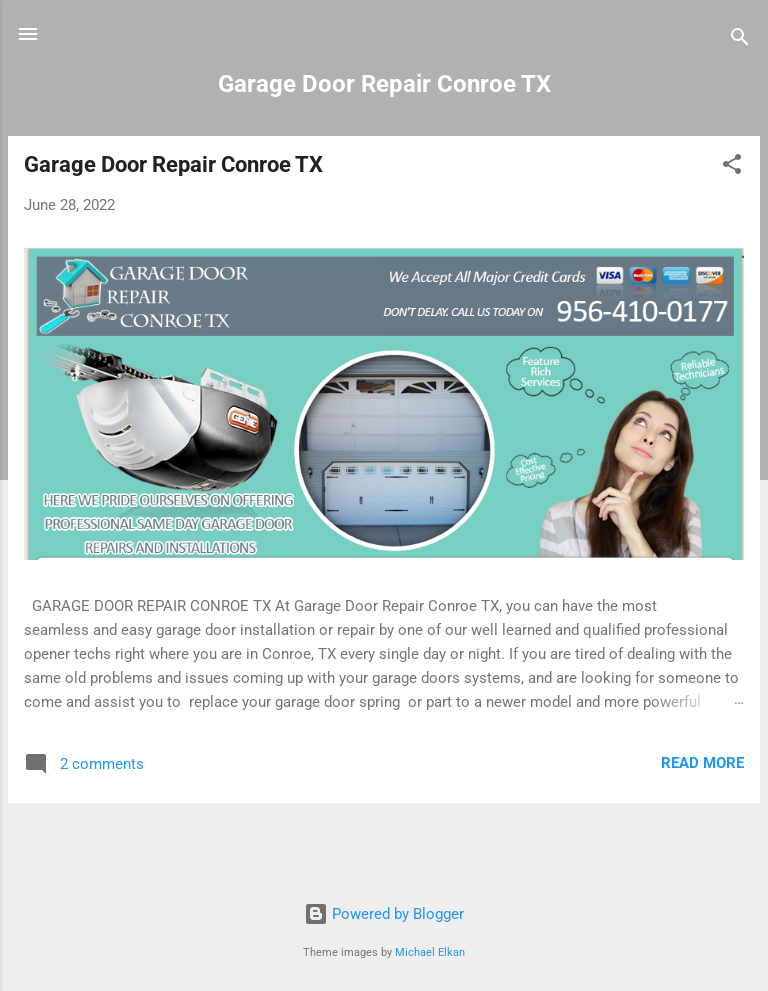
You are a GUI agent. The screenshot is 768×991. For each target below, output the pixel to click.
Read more (702, 763)
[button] (732, 167)
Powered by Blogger (384, 914)
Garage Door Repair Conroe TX (173, 164)
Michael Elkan (430, 952)
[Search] (740, 40)
